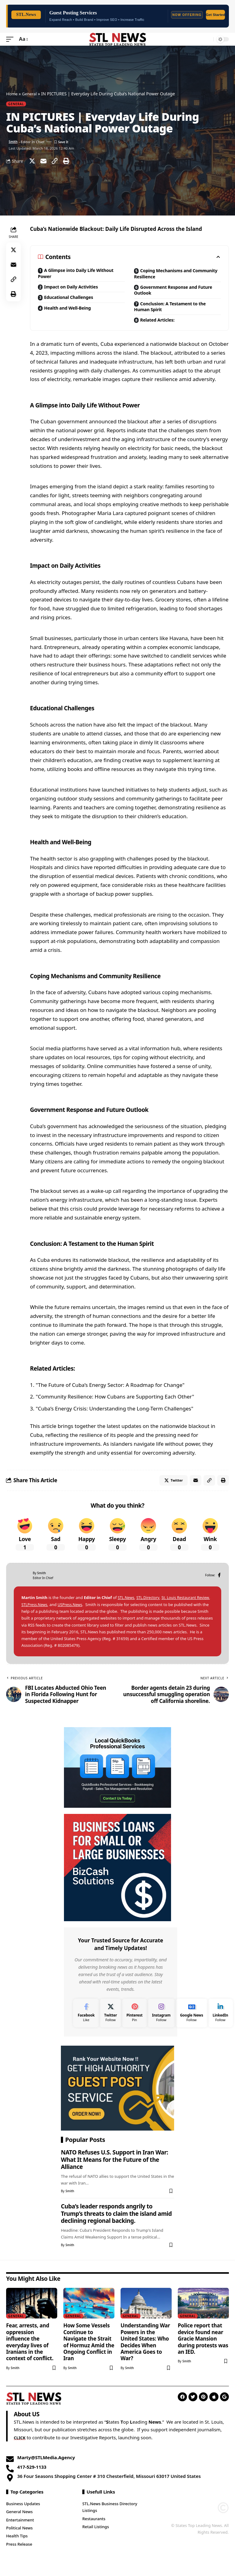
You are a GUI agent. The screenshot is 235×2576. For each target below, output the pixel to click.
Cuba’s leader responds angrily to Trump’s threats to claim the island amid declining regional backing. (116, 2220)
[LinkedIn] (220, 2019)
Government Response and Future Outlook (169, 292)
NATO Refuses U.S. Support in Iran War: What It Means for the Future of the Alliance (114, 2166)
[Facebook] (219, 1582)
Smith (14, 141)
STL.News (127, 1604)
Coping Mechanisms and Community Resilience (166, 274)
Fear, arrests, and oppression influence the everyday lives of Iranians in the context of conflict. (30, 2348)
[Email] (43, 161)
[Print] (66, 161)
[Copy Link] (55, 161)
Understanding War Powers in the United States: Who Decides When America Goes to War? (145, 2348)
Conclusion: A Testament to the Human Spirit (174, 309)
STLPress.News (50, 1611)
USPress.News (87, 1611)
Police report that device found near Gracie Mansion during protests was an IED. (203, 2345)
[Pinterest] (134, 2019)
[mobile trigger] (11, 39)
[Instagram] (161, 2019)
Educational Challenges (71, 299)
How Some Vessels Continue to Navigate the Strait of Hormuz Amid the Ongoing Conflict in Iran (88, 2348)
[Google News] (191, 2019)
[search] (207, 39)
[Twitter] (110, 2019)
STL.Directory (150, 1604)
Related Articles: (159, 324)
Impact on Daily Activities (74, 288)
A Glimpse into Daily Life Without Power (80, 273)
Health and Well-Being (70, 310)
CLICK (20, 2444)
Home (12, 94)
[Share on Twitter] (32, 161)
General (31, 94)
